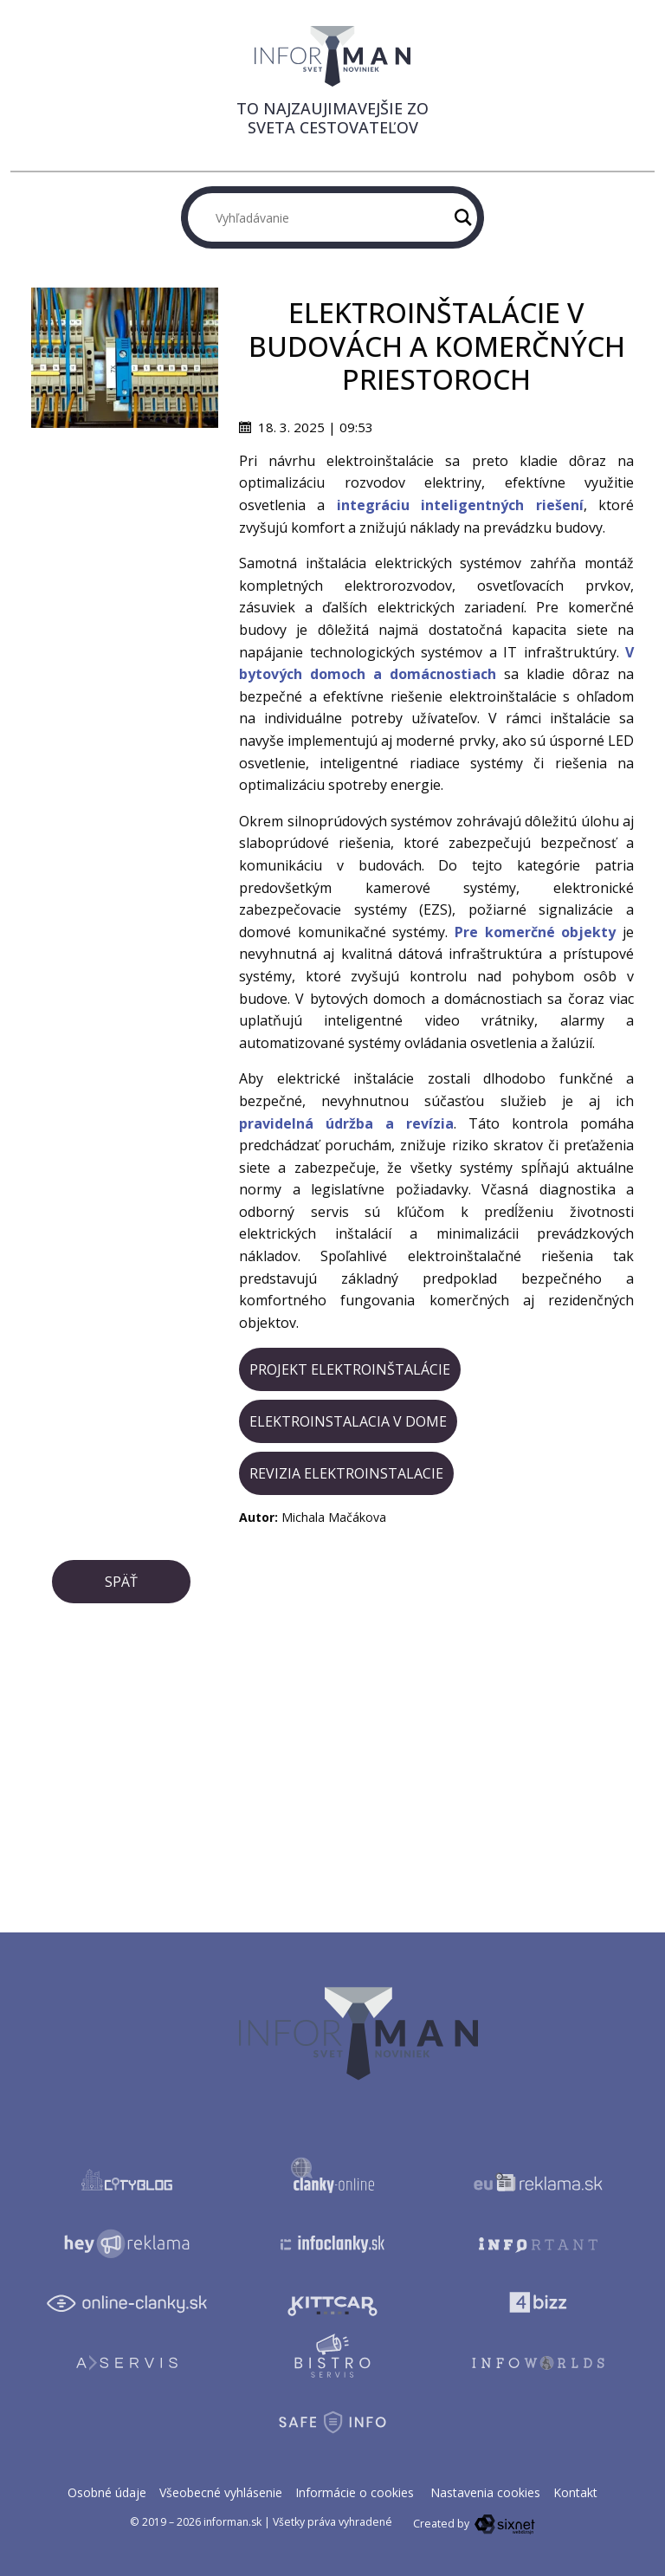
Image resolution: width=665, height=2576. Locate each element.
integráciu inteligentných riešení (460, 505)
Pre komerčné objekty (535, 932)
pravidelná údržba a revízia (346, 1123)
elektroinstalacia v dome (348, 1421)
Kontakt (575, 2492)
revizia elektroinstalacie (346, 1473)
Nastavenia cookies (485, 2492)
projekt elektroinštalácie (349, 1369)
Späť (121, 1581)
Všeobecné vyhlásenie (220, 2492)
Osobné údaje (107, 2492)
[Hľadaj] (463, 217)
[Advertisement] (124, 514)
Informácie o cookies (354, 2492)
